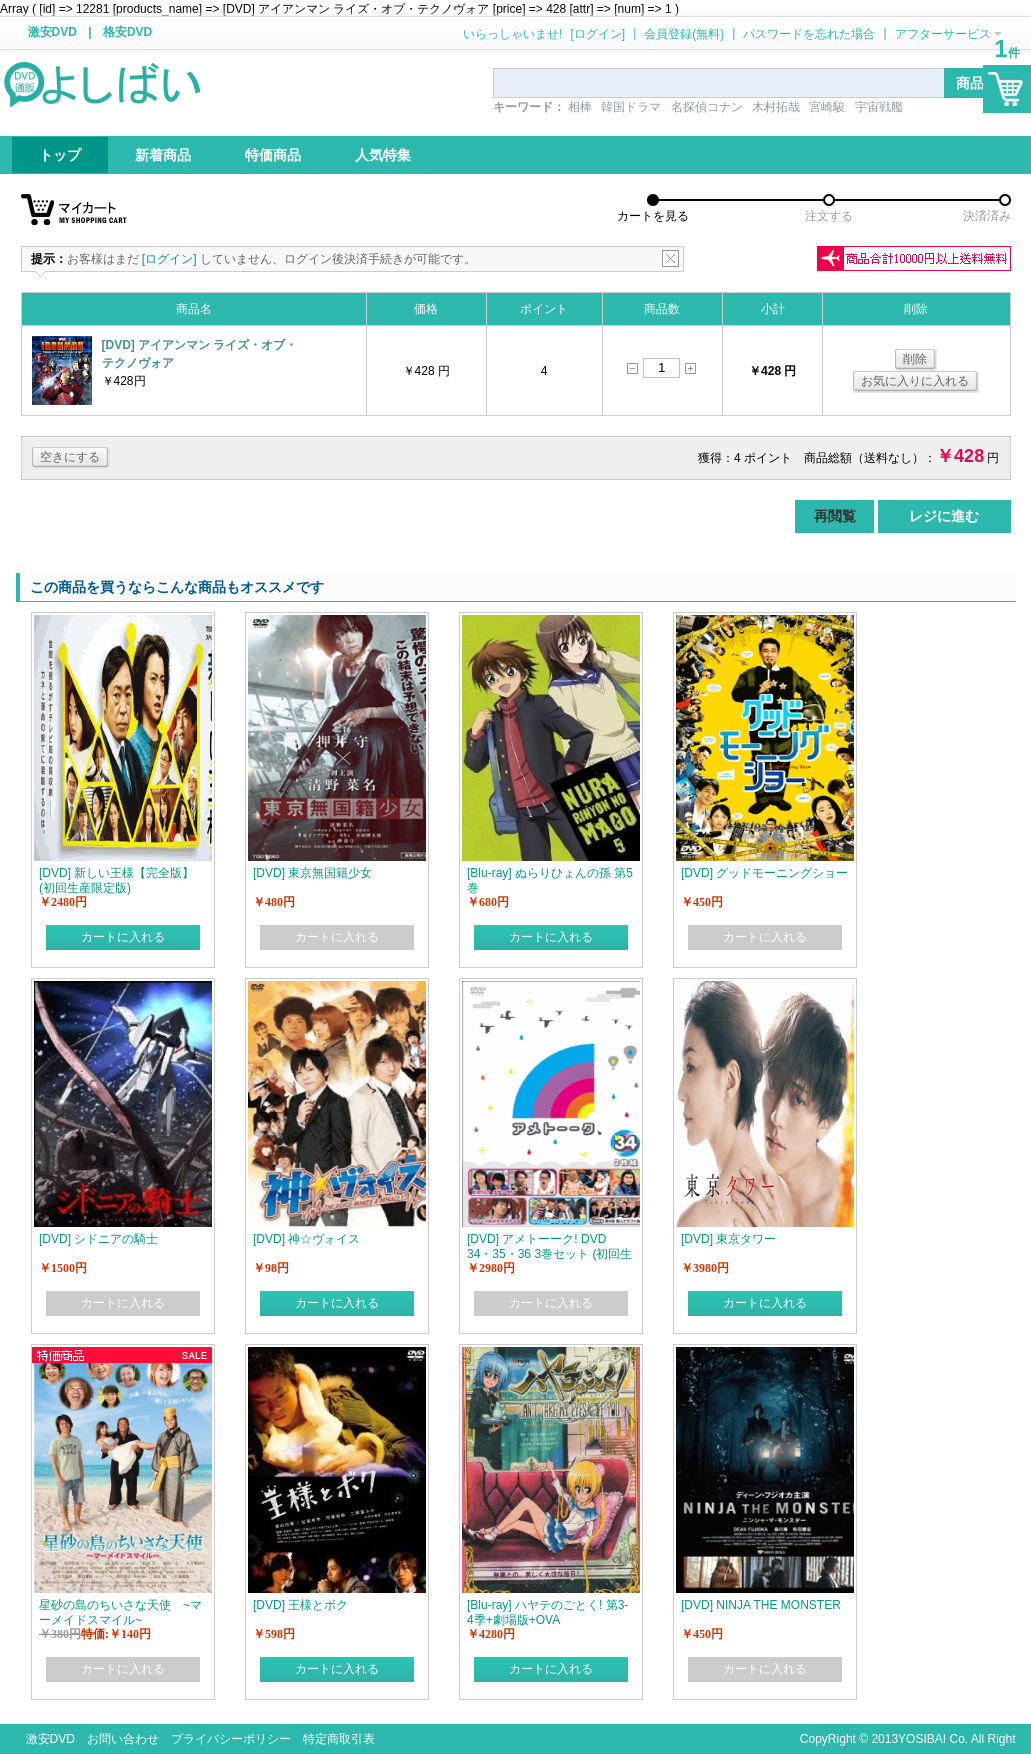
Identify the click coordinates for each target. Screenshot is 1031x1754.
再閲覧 (835, 516)
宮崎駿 (827, 107)
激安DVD (52, 32)
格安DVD (127, 32)
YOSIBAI (922, 1739)
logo (104, 83)
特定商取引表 (339, 1739)
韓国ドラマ (631, 107)
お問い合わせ (123, 1739)
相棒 (580, 107)
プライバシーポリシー (231, 1739)
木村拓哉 (776, 107)
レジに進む (944, 516)
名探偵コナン (707, 107)
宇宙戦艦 (879, 107)
